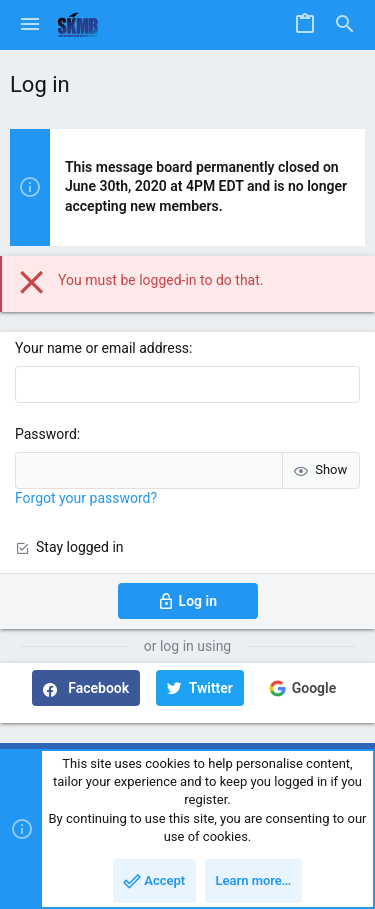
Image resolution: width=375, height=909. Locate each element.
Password (46, 434)
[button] (30, 25)
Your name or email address (102, 348)
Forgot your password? (86, 498)
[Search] (345, 25)
